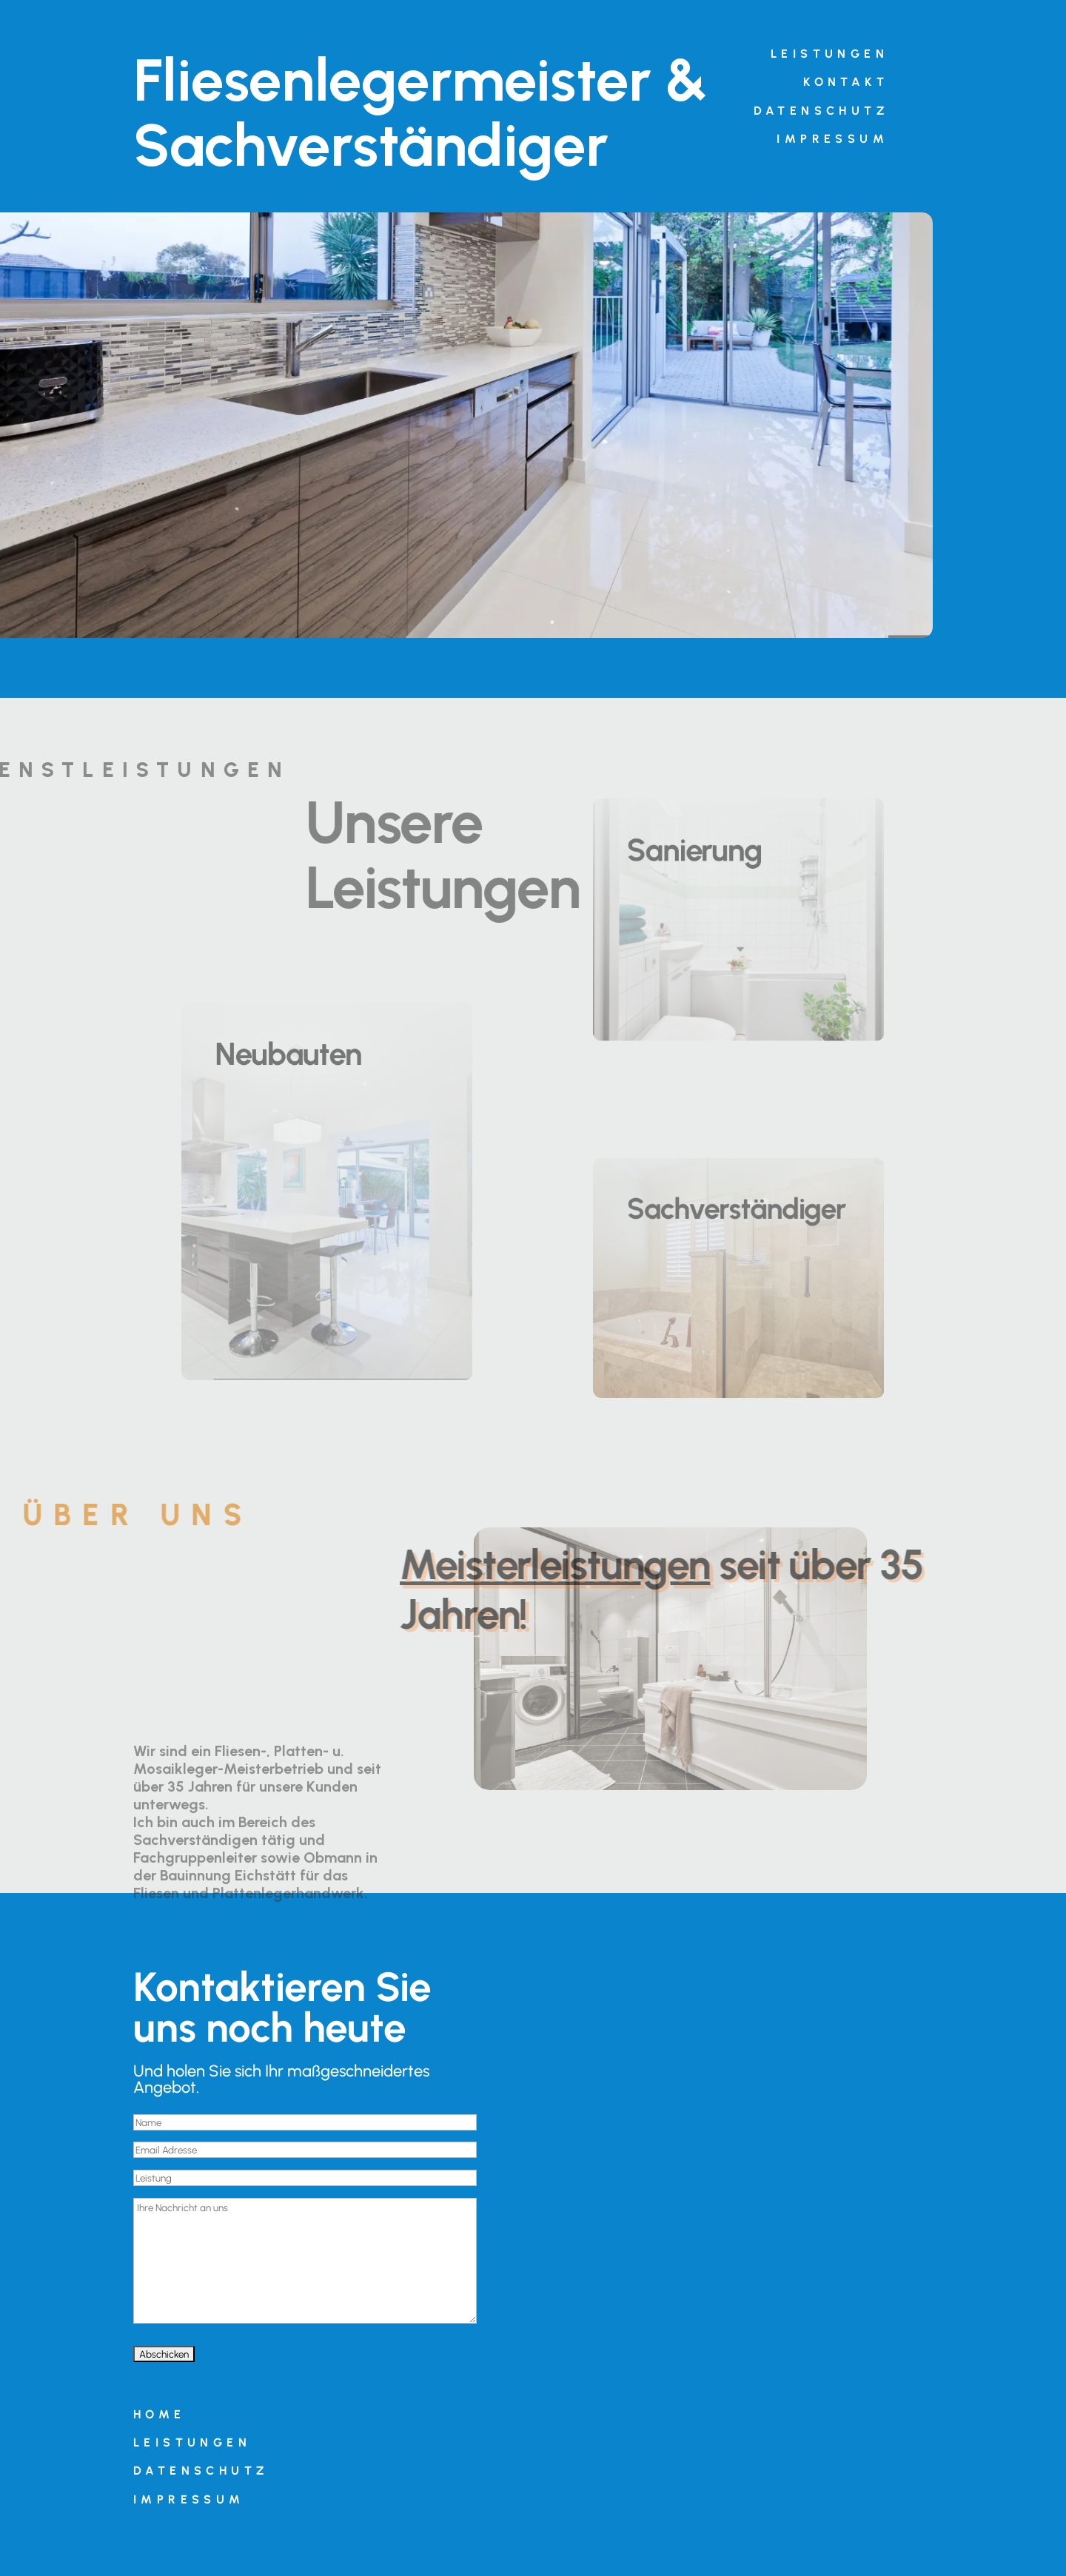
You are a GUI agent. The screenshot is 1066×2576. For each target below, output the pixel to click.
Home (159, 2414)
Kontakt (845, 82)
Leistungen (829, 54)
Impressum (832, 139)
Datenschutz (821, 111)
